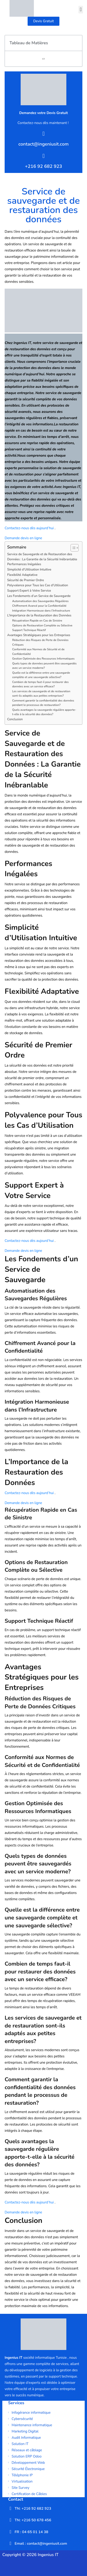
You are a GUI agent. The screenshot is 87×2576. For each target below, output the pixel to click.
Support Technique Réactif (29, 630)
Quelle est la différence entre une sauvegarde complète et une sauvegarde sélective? (41, 675)
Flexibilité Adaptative (22, 575)
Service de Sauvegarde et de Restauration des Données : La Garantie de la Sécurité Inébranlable (42, 556)
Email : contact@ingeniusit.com (41, 2543)
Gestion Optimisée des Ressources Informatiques (43, 658)
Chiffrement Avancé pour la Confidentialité (39, 606)
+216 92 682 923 (43, 166)
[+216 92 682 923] (43, 156)
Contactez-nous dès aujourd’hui (30, 528)
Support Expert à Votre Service (29, 590)
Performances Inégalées (24, 564)
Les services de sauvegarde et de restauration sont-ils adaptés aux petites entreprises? (41, 693)
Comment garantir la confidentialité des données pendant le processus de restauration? (43, 703)
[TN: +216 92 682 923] (10, 2508)
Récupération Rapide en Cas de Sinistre (37, 620)
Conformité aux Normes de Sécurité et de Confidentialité (38, 651)
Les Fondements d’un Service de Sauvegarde (39, 596)
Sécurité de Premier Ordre (25, 580)
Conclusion (15, 719)
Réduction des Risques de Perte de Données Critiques (40, 642)
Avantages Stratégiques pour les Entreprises (38, 635)
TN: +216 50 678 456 (33, 2520)
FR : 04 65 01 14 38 (31, 2532)
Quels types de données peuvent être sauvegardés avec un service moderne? (44, 666)
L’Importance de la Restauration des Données (39, 615)
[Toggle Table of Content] (72, 548)
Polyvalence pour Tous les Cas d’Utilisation (37, 585)
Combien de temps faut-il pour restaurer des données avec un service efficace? (40, 684)
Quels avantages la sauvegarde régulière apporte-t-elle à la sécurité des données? (44, 712)
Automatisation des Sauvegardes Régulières (40, 601)
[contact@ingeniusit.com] (43, 134)
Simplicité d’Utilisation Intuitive (29, 569)
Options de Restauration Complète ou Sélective (42, 625)
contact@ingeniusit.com (43, 144)
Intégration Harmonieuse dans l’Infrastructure (41, 610)
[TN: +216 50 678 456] (10, 2520)
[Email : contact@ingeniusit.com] (10, 2543)
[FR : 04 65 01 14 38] (10, 2531)
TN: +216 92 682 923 (33, 2508)
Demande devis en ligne (23, 538)
